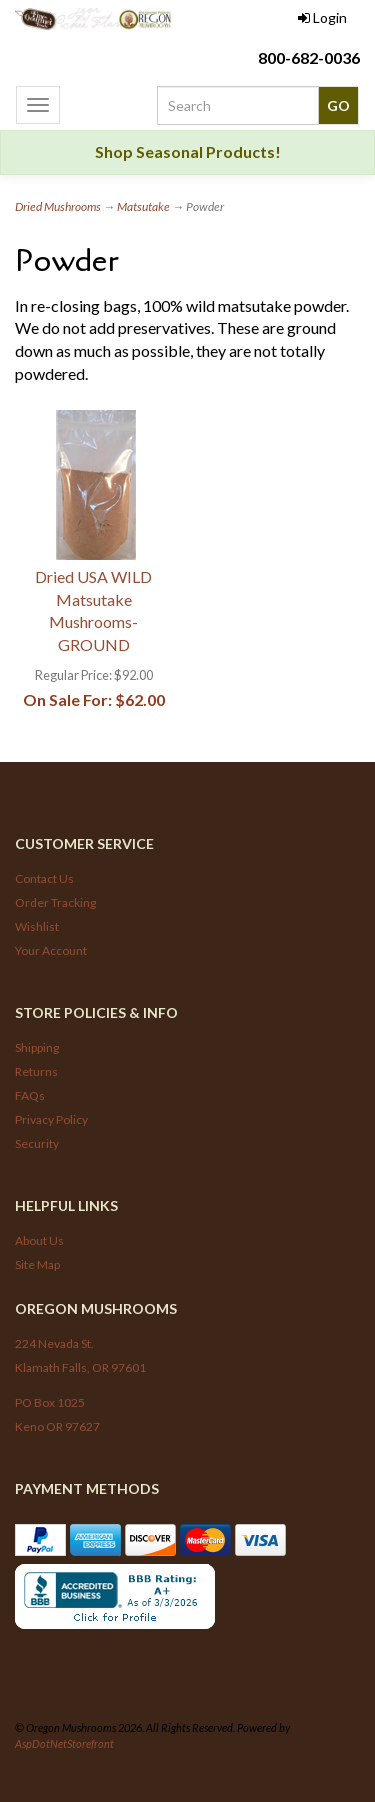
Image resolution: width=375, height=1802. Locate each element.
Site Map (37, 1264)
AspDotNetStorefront (64, 1743)
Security (37, 1143)
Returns (36, 1071)
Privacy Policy (51, 1119)
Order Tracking (55, 902)
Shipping (37, 1047)
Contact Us (44, 878)
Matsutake (143, 206)
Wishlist (37, 926)
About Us (39, 1240)
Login (322, 17)
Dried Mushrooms (58, 206)
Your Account (51, 950)
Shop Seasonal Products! (188, 151)
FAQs (30, 1095)
